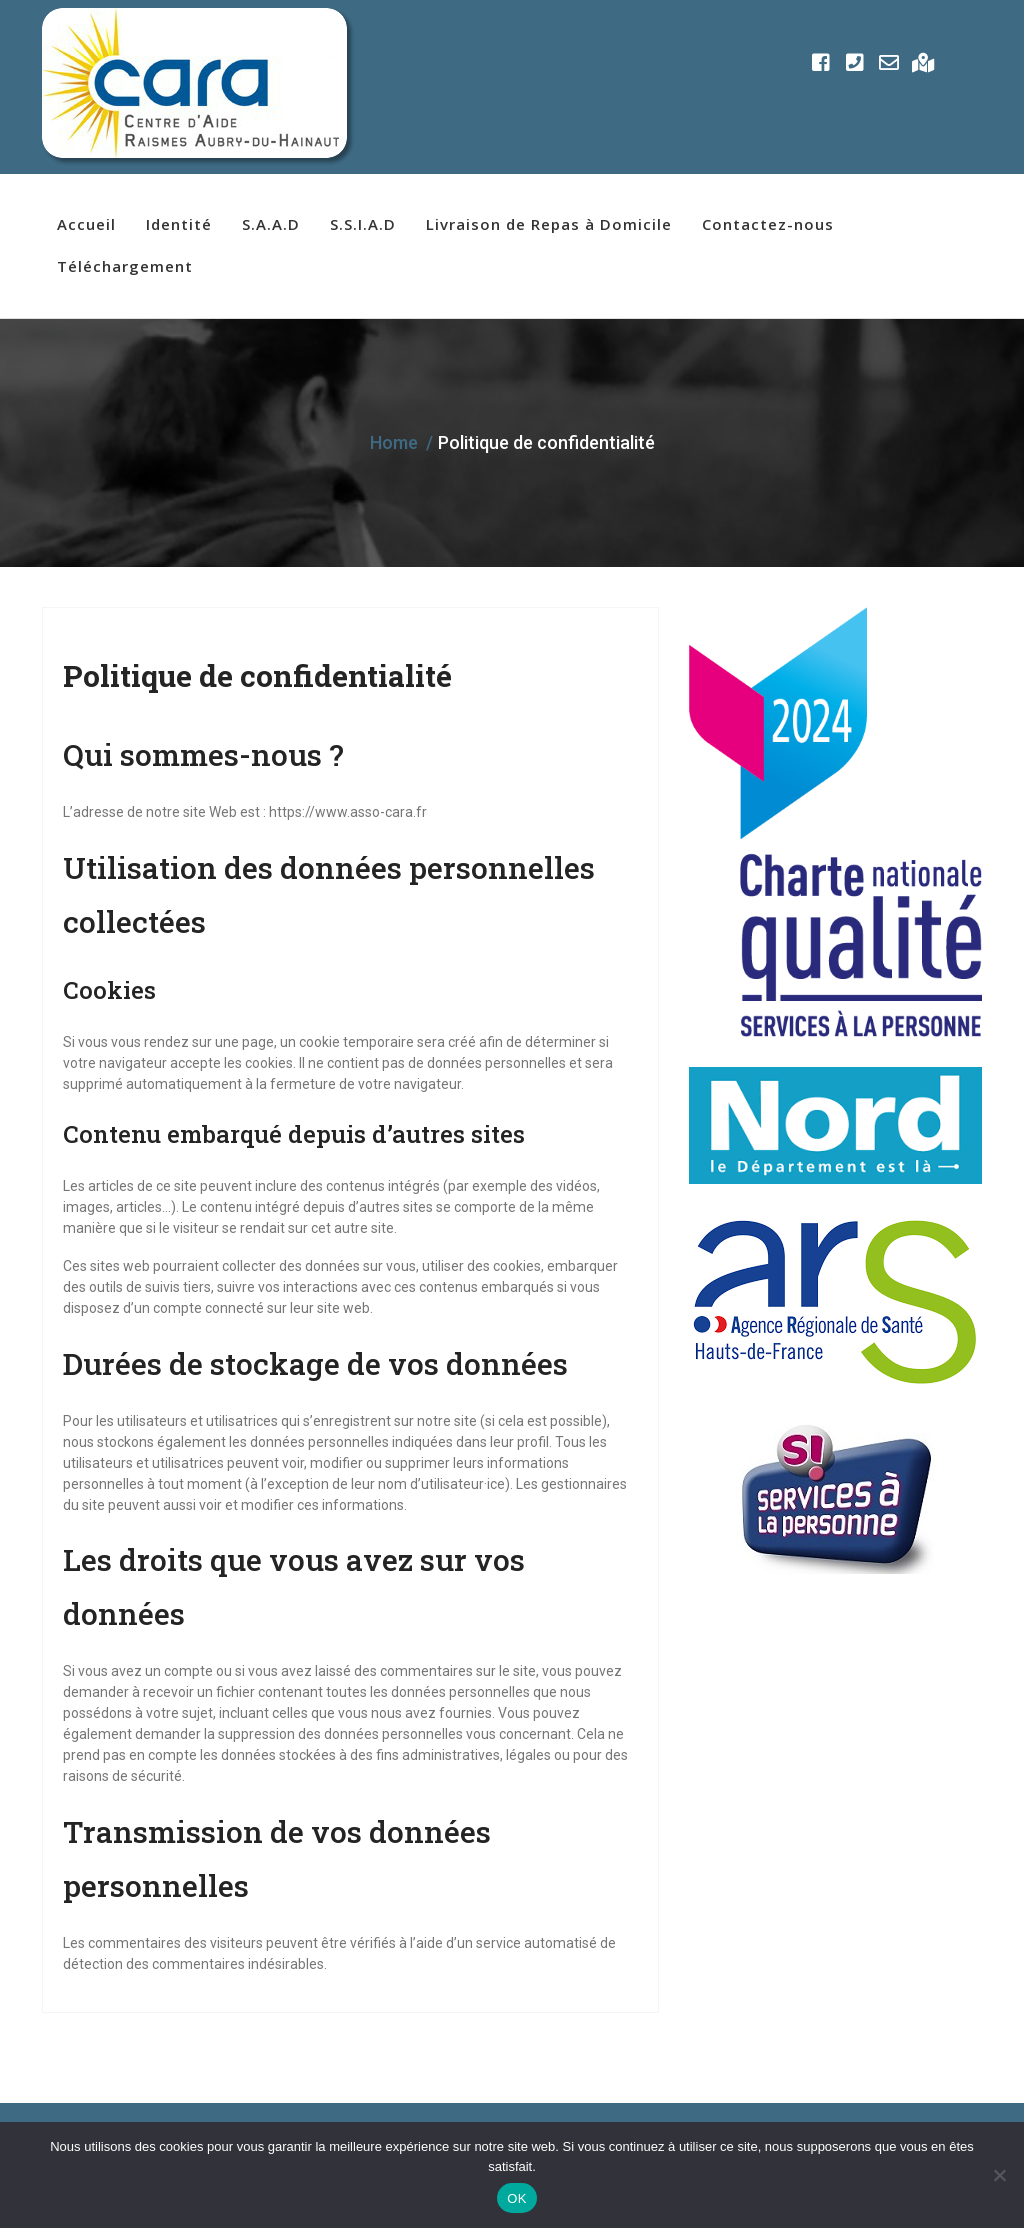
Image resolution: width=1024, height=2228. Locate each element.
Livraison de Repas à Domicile (549, 224)
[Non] (999, 2175)
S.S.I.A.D (363, 224)
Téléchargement (125, 266)
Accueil (86, 224)
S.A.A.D (271, 224)
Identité (179, 224)
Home (394, 442)
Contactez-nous (768, 224)
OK (516, 2198)
